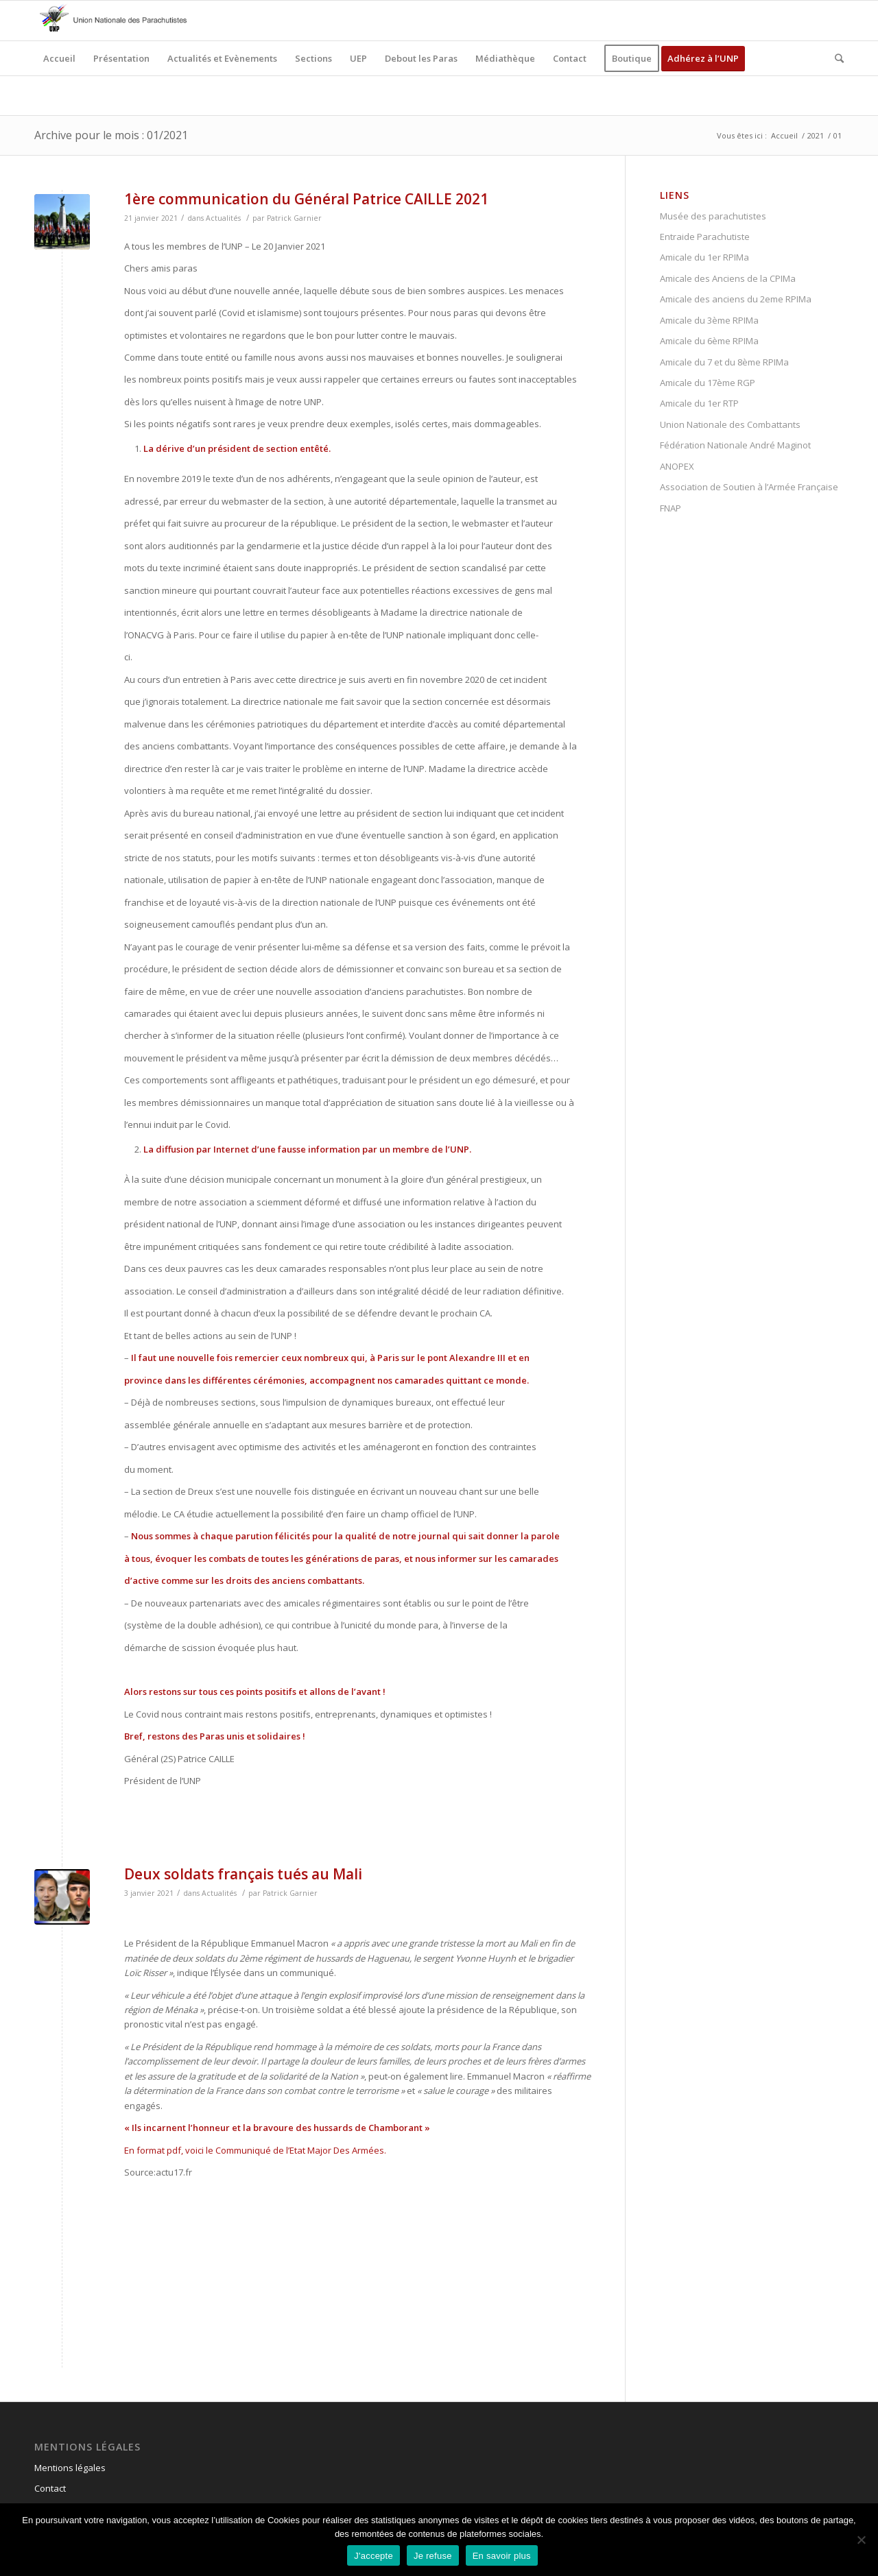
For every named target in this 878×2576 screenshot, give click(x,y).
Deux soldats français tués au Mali (243, 1873)
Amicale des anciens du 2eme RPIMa (735, 299)
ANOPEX (677, 466)
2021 (815, 135)
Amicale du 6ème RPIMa (709, 341)
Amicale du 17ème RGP (707, 382)
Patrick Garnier (294, 218)
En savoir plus (502, 2556)
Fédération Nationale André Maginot (735, 445)
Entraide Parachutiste (705, 236)
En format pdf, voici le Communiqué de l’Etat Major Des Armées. (255, 2150)
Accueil (784, 135)
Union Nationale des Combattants (730, 424)
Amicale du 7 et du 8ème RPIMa (724, 362)
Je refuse (433, 2556)
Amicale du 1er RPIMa (704, 257)
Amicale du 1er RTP (699, 403)
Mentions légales (70, 2467)
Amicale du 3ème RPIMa (709, 320)
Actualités (223, 218)
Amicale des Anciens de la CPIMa (728, 278)
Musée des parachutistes (713, 216)
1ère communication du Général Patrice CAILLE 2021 (306, 198)
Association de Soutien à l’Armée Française (749, 487)
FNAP (670, 508)
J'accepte (373, 2556)
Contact (50, 2488)
